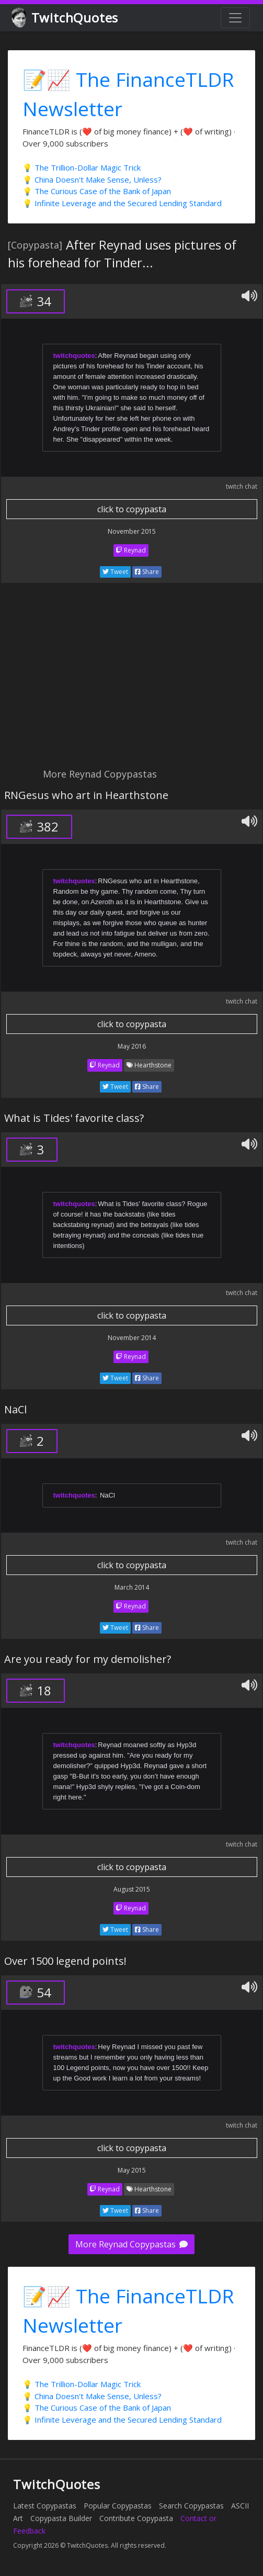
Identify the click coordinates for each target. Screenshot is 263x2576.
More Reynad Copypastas (131, 2244)
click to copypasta (131, 509)
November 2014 (132, 1337)
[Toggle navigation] (235, 17)
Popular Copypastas (118, 2506)
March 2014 (132, 1587)
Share (147, 571)
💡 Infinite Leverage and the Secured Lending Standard (122, 203)
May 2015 (132, 2170)
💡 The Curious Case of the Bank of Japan (96, 191)
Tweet (115, 571)
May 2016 (132, 1046)
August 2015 (131, 1889)
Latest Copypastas (44, 2506)
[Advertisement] (131, 681)
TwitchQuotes (65, 18)
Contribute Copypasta (136, 2518)
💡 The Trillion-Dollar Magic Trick (81, 167)
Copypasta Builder (61, 2518)
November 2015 (132, 531)
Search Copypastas (191, 2506)
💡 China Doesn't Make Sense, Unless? (92, 179)
